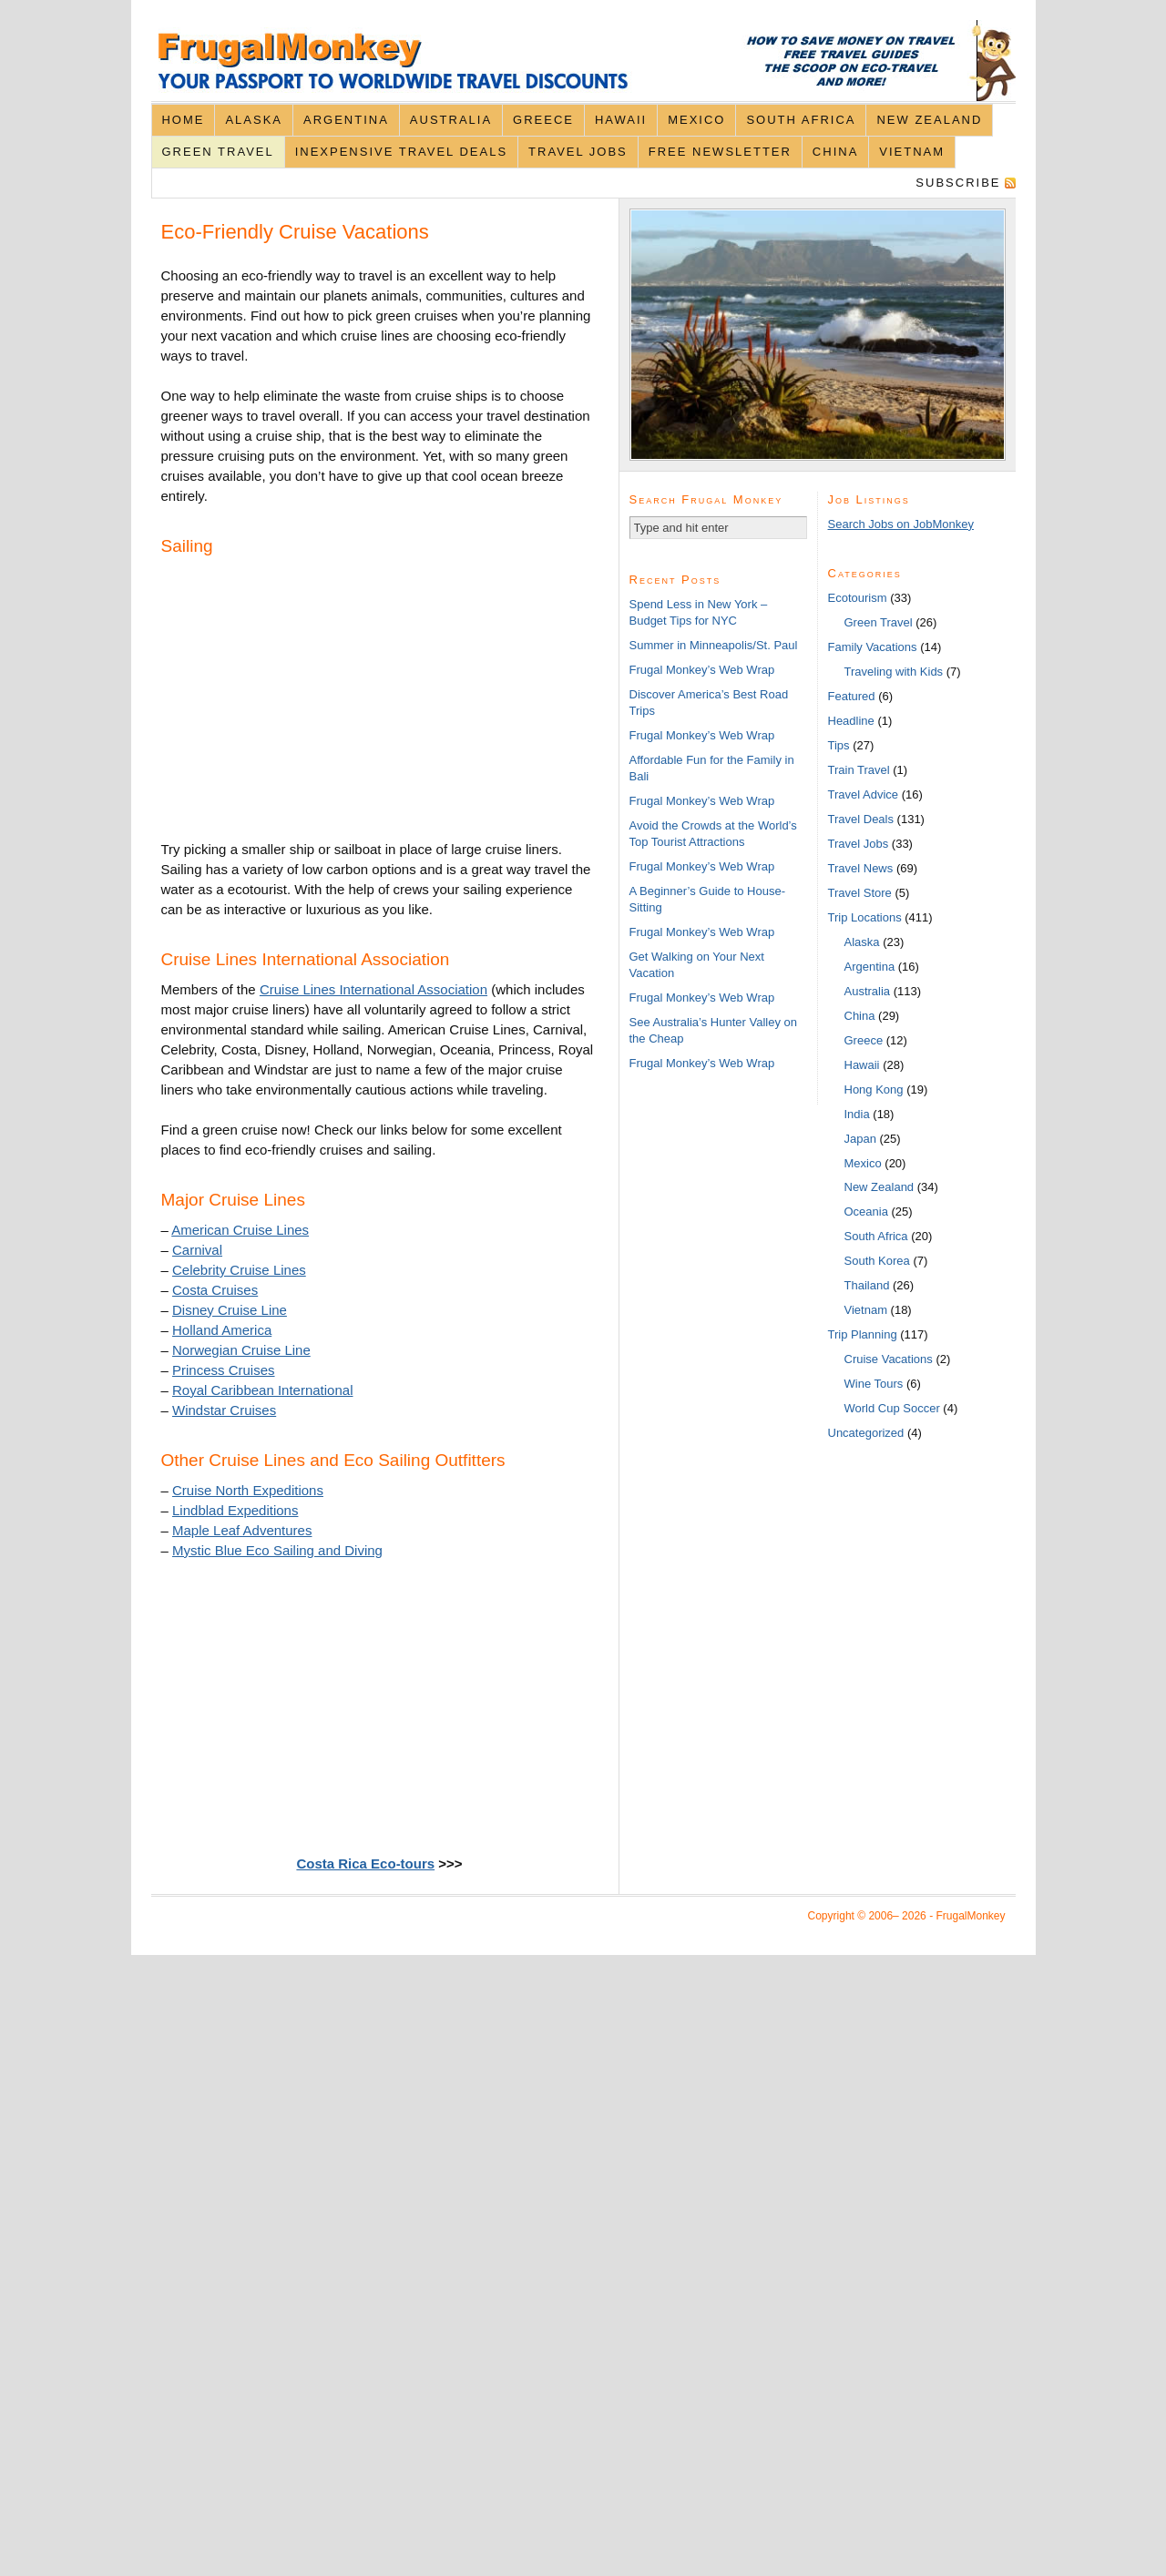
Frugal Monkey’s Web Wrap (702, 670)
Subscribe (957, 182)
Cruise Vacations (888, 1359)
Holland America (221, 1330)
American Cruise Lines (240, 1229)
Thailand (867, 1285)
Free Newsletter (720, 151)
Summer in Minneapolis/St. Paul (713, 645)
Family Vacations (872, 647)
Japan (860, 1138)
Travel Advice (863, 794)
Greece (543, 120)
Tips (839, 745)
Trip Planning (862, 1334)
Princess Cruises (223, 1370)
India (857, 1114)
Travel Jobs (578, 151)
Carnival (197, 1249)
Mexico (696, 120)
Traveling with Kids (894, 671)
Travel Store (860, 893)
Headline (851, 721)
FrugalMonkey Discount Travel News (583, 60)
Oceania (866, 1211)
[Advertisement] (298, 700)
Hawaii (621, 120)
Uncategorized (866, 1433)
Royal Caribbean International (262, 1390)
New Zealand (929, 120)
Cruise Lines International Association (373, 989)
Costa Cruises (215, 1290)
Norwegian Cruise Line (241, 1350)
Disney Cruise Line (229, 1310)
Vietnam (912, 151)
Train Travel (859, 770)
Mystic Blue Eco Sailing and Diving (277, 1550)
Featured (851, 696)
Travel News (861, 868)
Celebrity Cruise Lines (239, 1270)
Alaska (253, 120)
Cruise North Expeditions (247, 1490)
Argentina (346, 120)
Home (182, 120)
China (835, 151)
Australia (451, 120)
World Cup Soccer (892, 1408)
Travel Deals (861, 819)
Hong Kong (874, 1089)
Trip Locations (865, 917)
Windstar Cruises (224, 1410)
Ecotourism (857, 598)
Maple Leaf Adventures (242, 1530)
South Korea (877, 1261)
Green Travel (217, 151)
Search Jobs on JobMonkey (901, 524)
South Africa (800, 120)
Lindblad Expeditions (235, 1510)
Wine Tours (874, 1383)
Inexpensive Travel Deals (401, 151)
